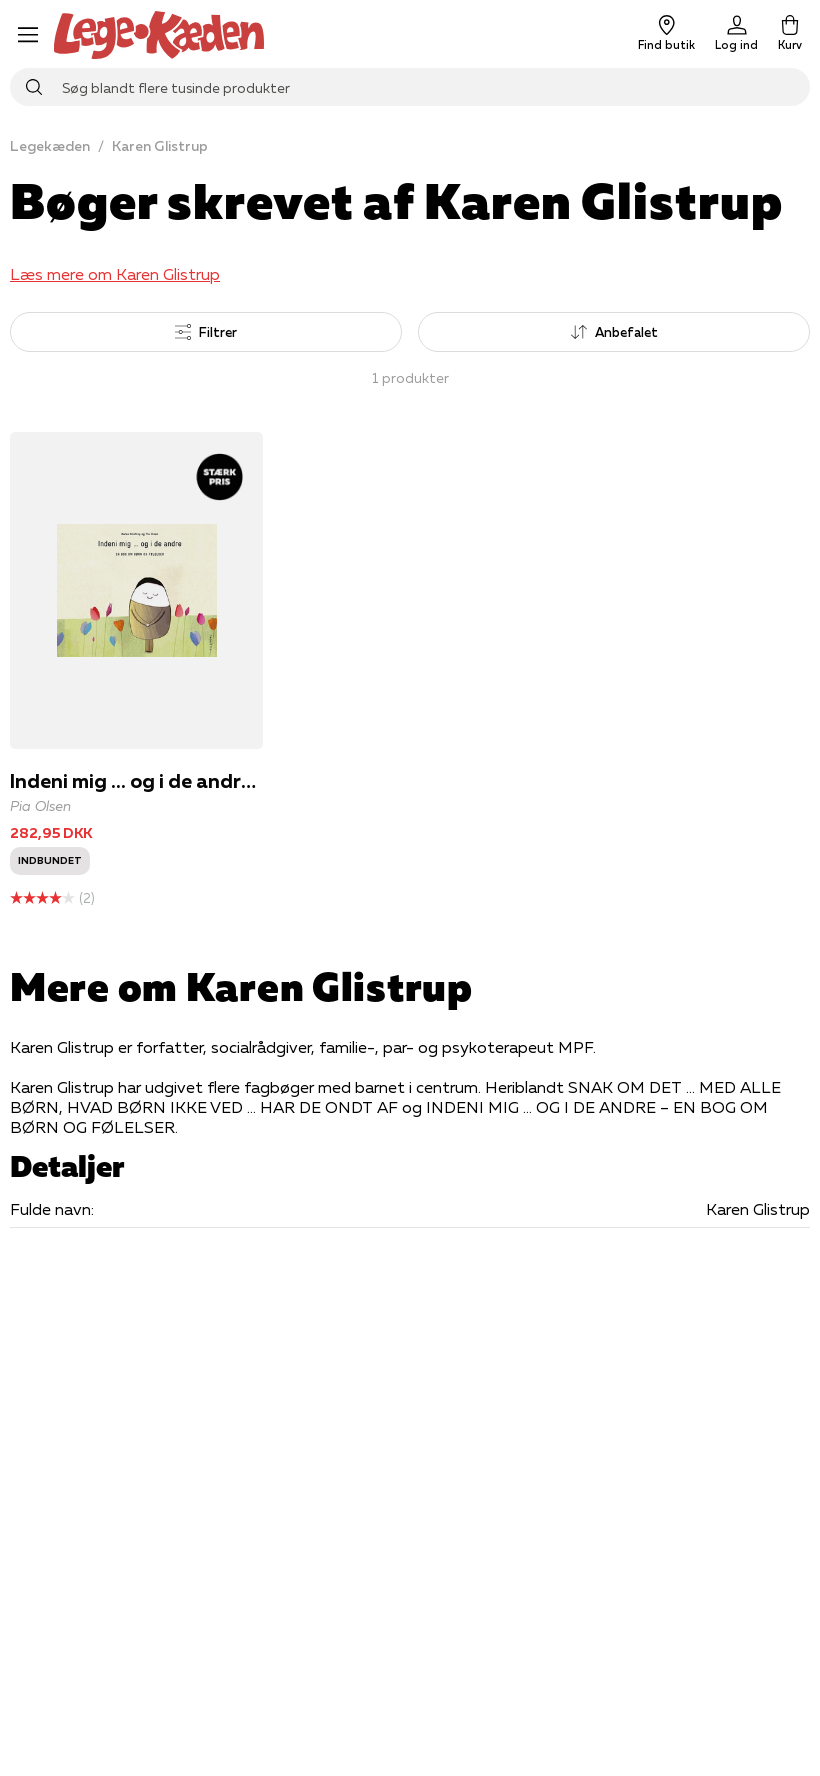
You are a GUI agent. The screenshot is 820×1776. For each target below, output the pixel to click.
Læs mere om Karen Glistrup (115, 274)
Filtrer (206, 332)
